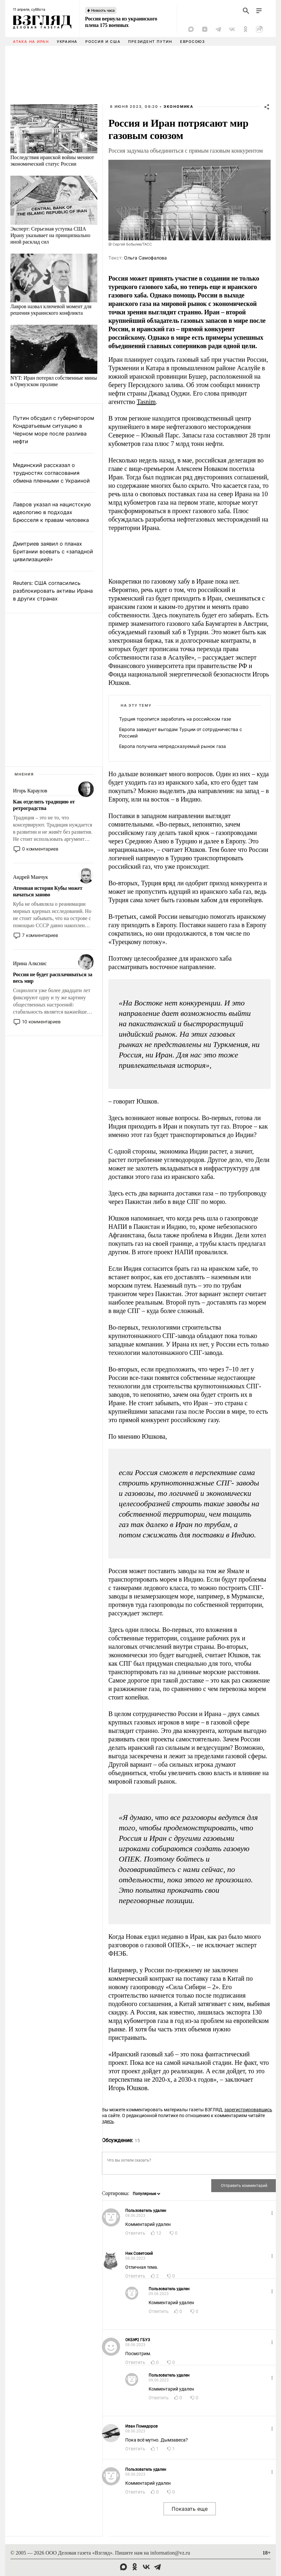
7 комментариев (40, 935)
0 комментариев (40, 849)
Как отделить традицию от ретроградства (44, 805)
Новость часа (103, 10)
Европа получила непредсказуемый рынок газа (172, 746)
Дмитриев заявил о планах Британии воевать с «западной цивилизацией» (53, 551)
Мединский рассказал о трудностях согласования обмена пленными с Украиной (51, 473)
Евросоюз (192, 41)
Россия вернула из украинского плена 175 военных (121, 22)
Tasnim (146, 401)
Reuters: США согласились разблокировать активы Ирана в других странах (53, 591)
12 (158, 2233)
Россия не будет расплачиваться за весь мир (52, 978)
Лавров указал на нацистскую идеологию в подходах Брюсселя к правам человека (52, 512)
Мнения (24, 774)
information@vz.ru (170, 2553)
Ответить (135, 2233)
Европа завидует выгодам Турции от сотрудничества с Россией (180, 732)
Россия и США (102, 41)
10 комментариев (41, 1021)
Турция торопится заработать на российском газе (175, 719)
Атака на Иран (31, 41)
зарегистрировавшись (248, 2109)
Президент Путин (150, 41)
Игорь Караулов (30, 790)
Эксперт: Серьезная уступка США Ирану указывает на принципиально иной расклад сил (50, 235)
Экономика (178, 106)
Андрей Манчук (30, 877)
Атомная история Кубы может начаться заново (47, 891)
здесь (108, 2121)
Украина (67, 41)
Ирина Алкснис (30, 963)
